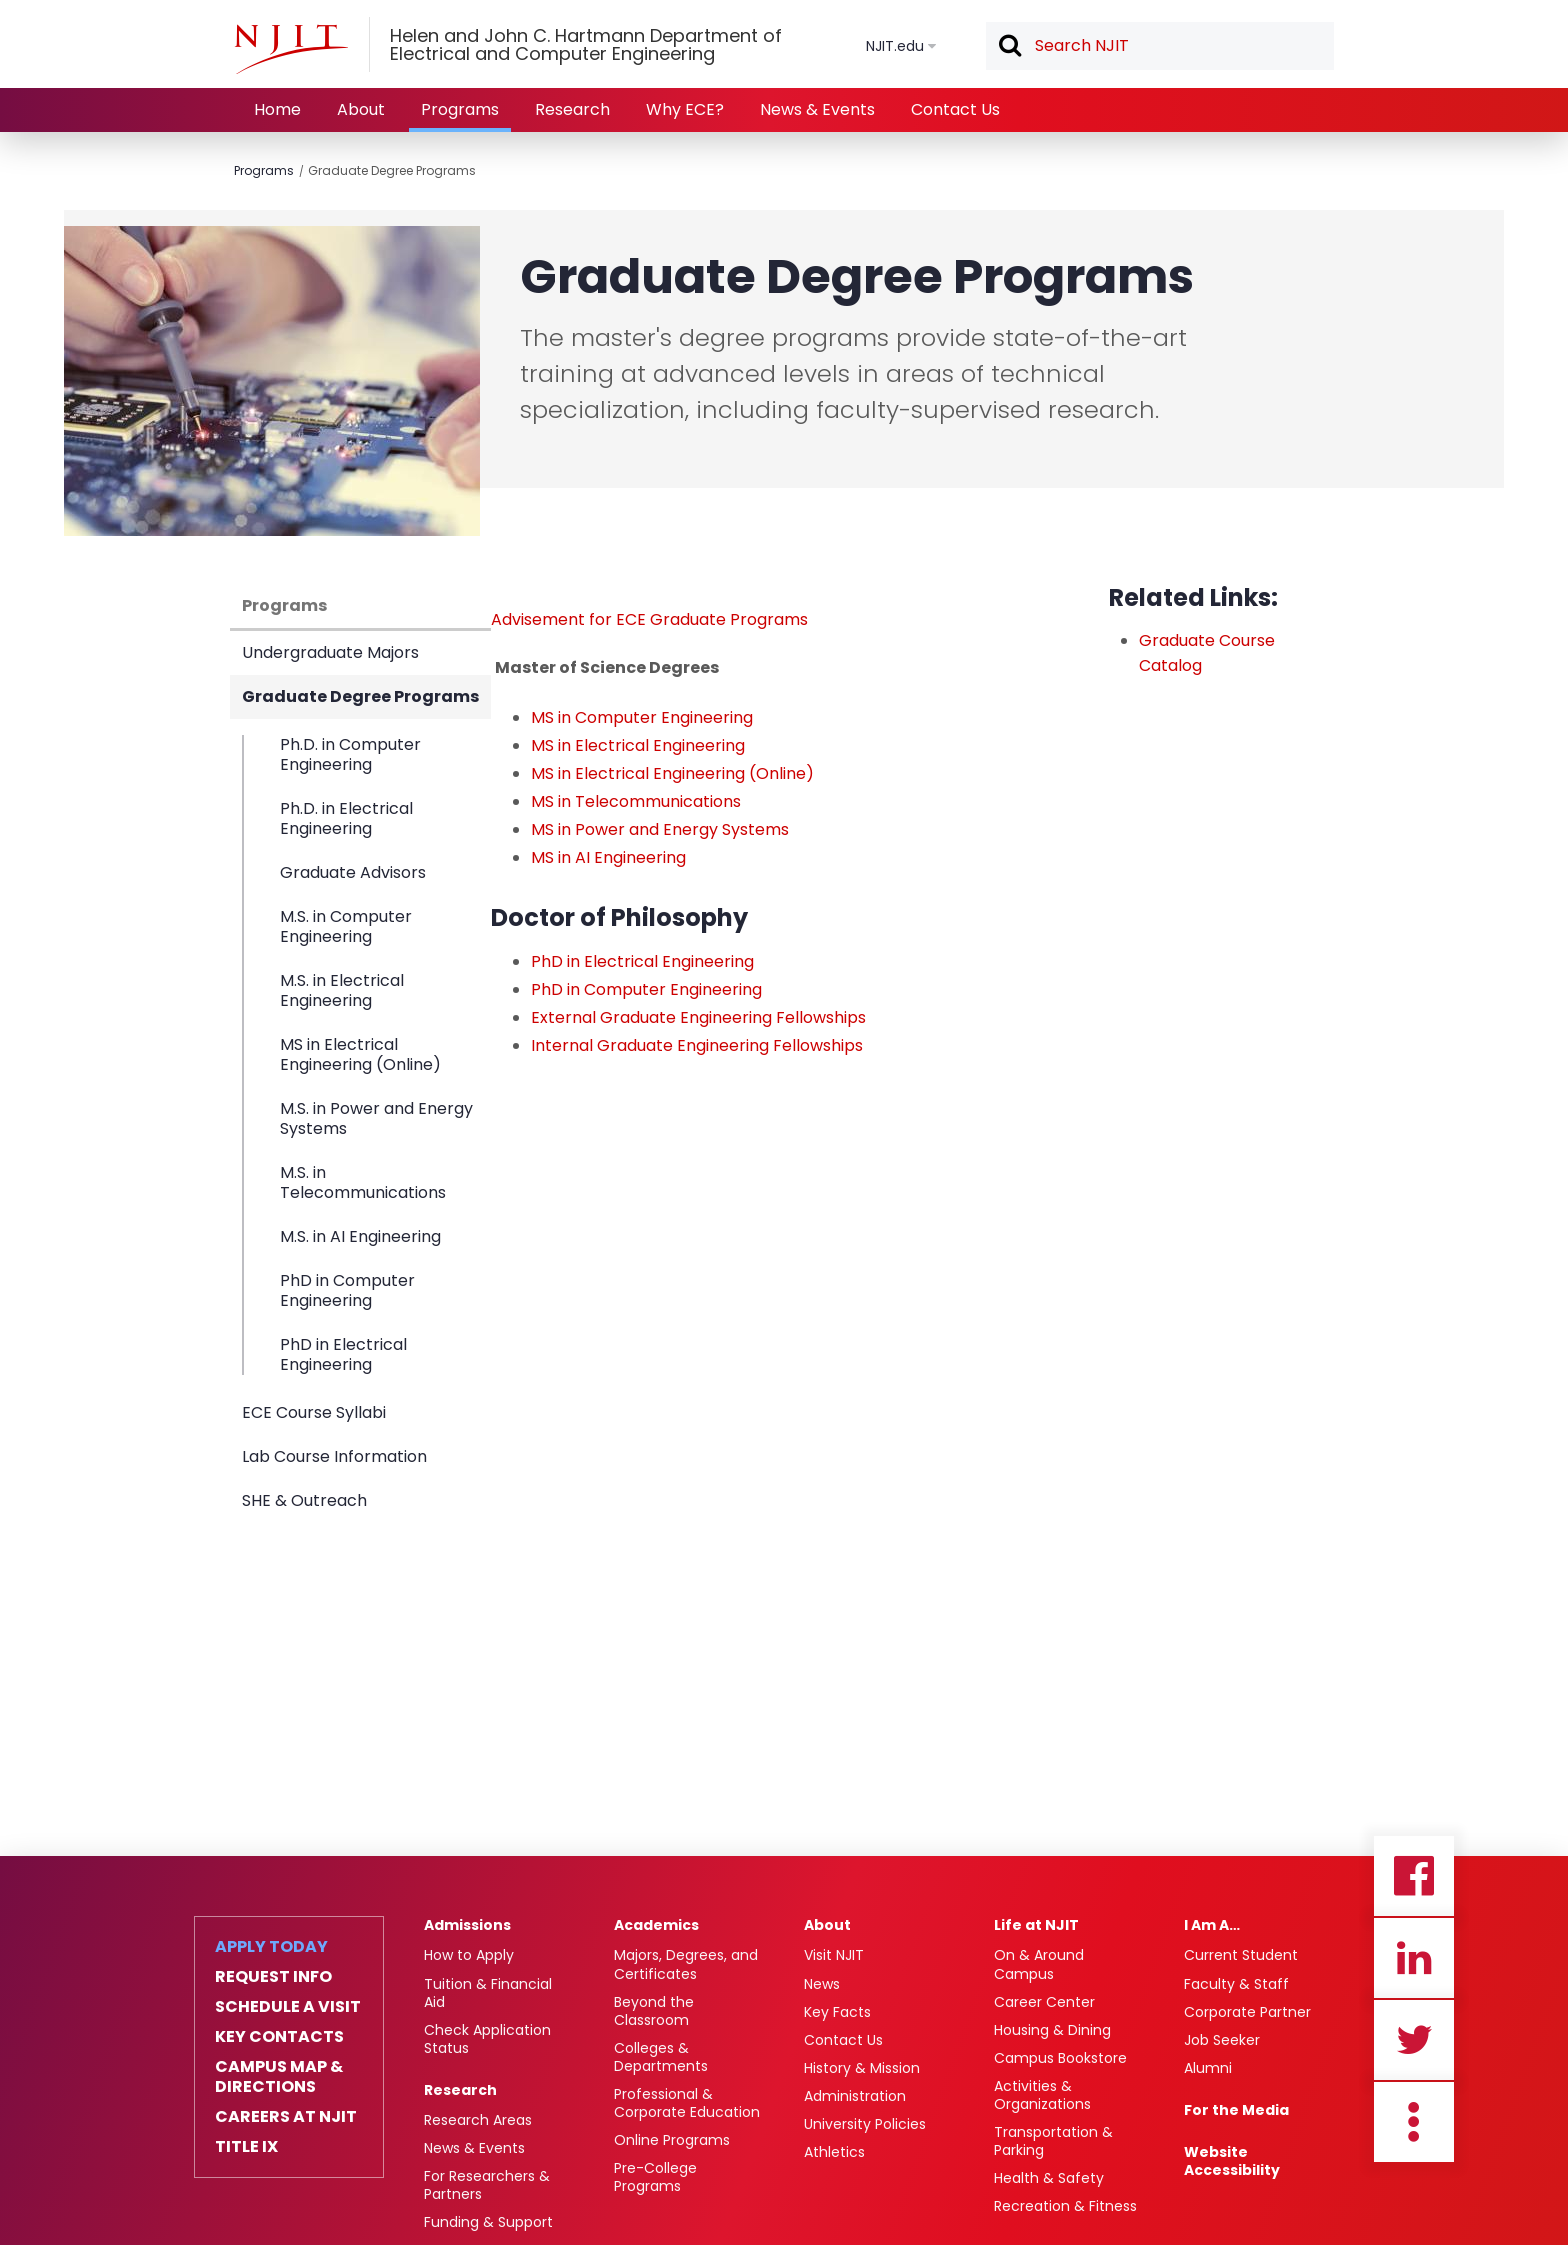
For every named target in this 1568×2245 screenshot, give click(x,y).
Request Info (273, 1977)
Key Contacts (279, 2037)
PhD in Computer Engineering (347, 1290)
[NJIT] (291, 49)
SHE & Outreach (304, 1500)
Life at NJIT (1036, 1925)
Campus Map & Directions (279, 2077)
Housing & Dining (1052, 2030)
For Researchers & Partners (487, 2185)
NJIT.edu (895, 46)
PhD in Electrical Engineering (343, 1354)
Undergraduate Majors (330, 652)
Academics (656, 1925)
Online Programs (672, 2140)
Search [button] (1009, 47)
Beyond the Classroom (654, 2011)
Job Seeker (1222, 2040)
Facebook (1414, 1876)
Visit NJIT (834, 1955)
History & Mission (862, 2068)
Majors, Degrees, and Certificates (686, 1964)
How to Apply (469, 1955)
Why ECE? (685, 109)
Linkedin (1414, 1958)
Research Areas (478, 2120)
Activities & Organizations (1042, 2095)
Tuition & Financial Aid (488, 1993)
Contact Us (955, 109)
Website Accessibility (1232, 2161)
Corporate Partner (1247, 2012)
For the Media (1236, 2110)
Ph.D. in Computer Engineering (350, 755)
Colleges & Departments (661, 2057)
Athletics (834, 2152)
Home (277, 109)
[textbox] (1160, 46)
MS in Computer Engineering (642, 717)
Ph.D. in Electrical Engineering (346, 818)
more (1414, 2122)
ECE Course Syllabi (314, 1412)
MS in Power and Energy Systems (660, 829)
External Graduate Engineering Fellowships (698, 1017)
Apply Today (271, 1947)
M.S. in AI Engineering (360, 1236)
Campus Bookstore (1060, 2058)
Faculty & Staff (1236, 1984)
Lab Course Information (334, 1456)
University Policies (865, 2124)
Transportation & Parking (1053, 2141)
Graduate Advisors (353, 872)
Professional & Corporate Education (687, 2103)
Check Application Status (487, 2039)
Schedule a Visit (288, 2007)
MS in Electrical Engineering (638, 745)
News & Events (817, 109)
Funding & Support (488, 2222)
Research (572, 109)
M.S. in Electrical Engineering (342, 990)
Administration (855, 2096)
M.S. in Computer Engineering (346, 926)
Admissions (467, 1925)
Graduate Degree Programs (392, 170)
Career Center (1044, 2002)
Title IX (246, 2147)
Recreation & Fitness (1065, 2206)
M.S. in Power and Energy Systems (376, 1118)
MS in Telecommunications (636, 801)
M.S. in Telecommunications (363, 1182)
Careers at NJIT (286, 2117)
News (822, 1984)
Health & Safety (1049, 2178)
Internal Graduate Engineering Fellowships (697, 1045)
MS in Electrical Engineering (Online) (360, 1054)
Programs (460, 109)
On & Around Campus (1039, 1964)
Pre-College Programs (655, 2177)
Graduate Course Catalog (1207, 653)
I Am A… (1212, 1925)
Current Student (1241, 1955)
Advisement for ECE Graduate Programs (649, 619)
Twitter (1414, 2040)
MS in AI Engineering (608, 857)
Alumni (1208, 2068)
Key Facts (837, 2012)
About (361, 109)
